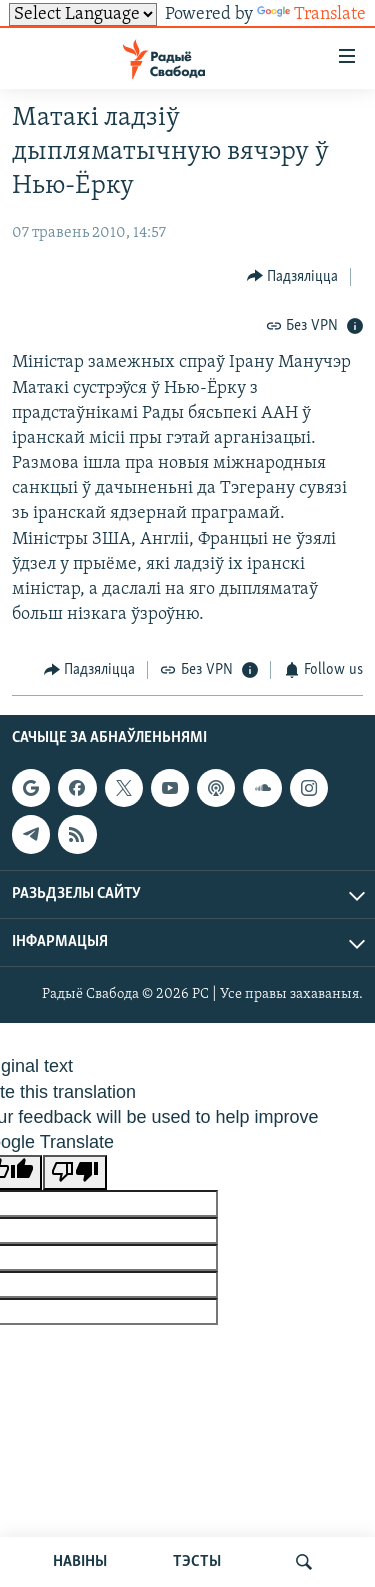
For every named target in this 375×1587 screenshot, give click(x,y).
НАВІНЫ (80, 1562)
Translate (311, 14)
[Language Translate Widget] (83, 14)
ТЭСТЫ (197, 1562)
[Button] (293, 276)
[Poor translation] (75, 1172)
